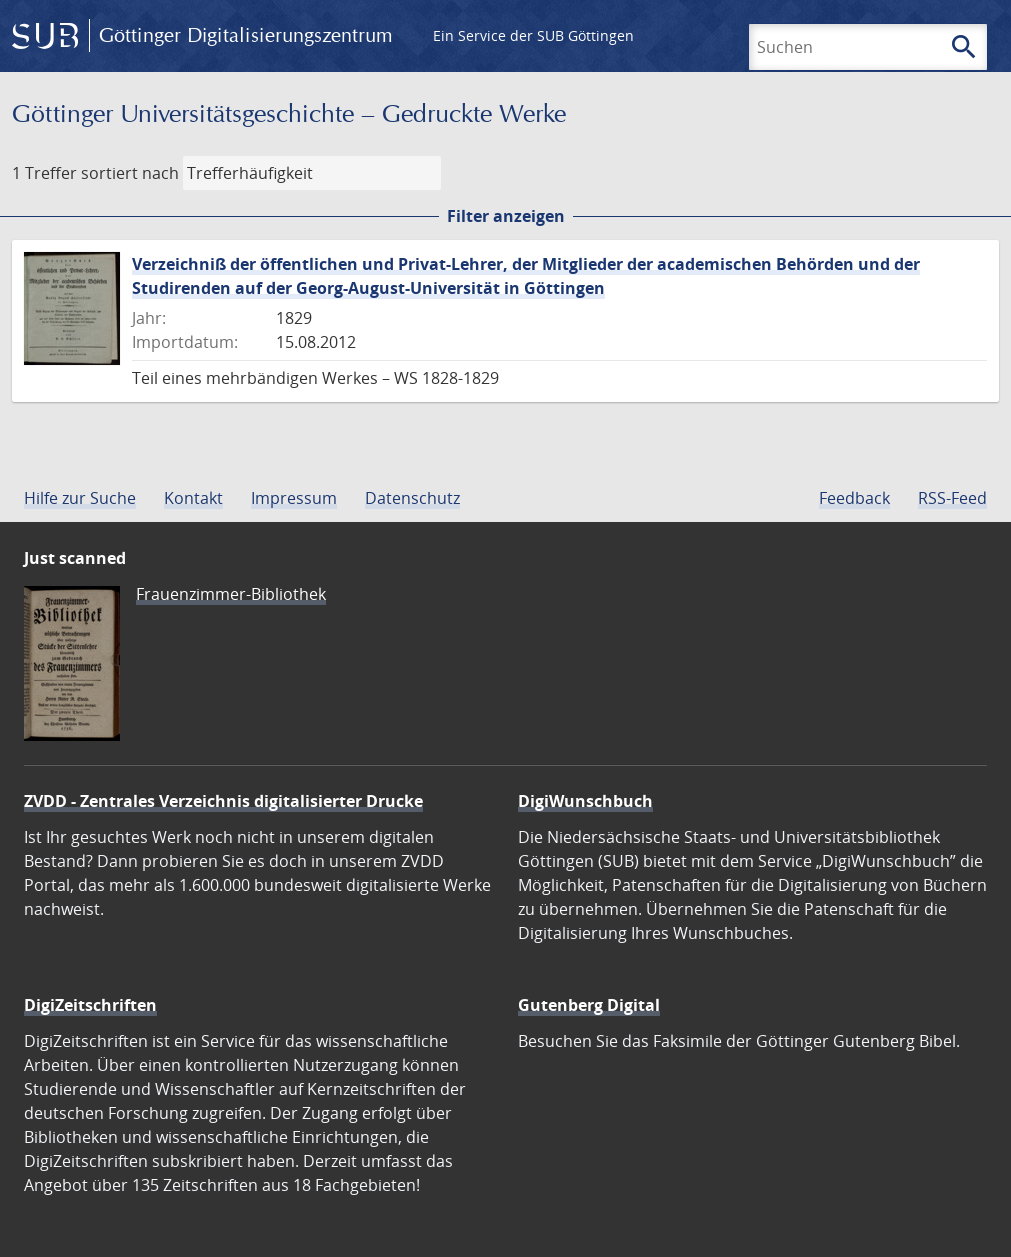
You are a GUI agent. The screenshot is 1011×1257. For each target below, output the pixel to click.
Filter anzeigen (506, 216)
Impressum (294, 498)
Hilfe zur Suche (80, 498)
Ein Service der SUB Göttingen (533, 35)
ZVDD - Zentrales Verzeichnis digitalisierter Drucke (223, 801)
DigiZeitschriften (90, 1005)
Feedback (854, 498)
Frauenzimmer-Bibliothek (231, 594)
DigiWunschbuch (585, 801)
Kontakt (193, 498)
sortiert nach (130, 173)
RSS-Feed (952, 498)
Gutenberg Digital (589, 1005)
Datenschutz (412, 498)
